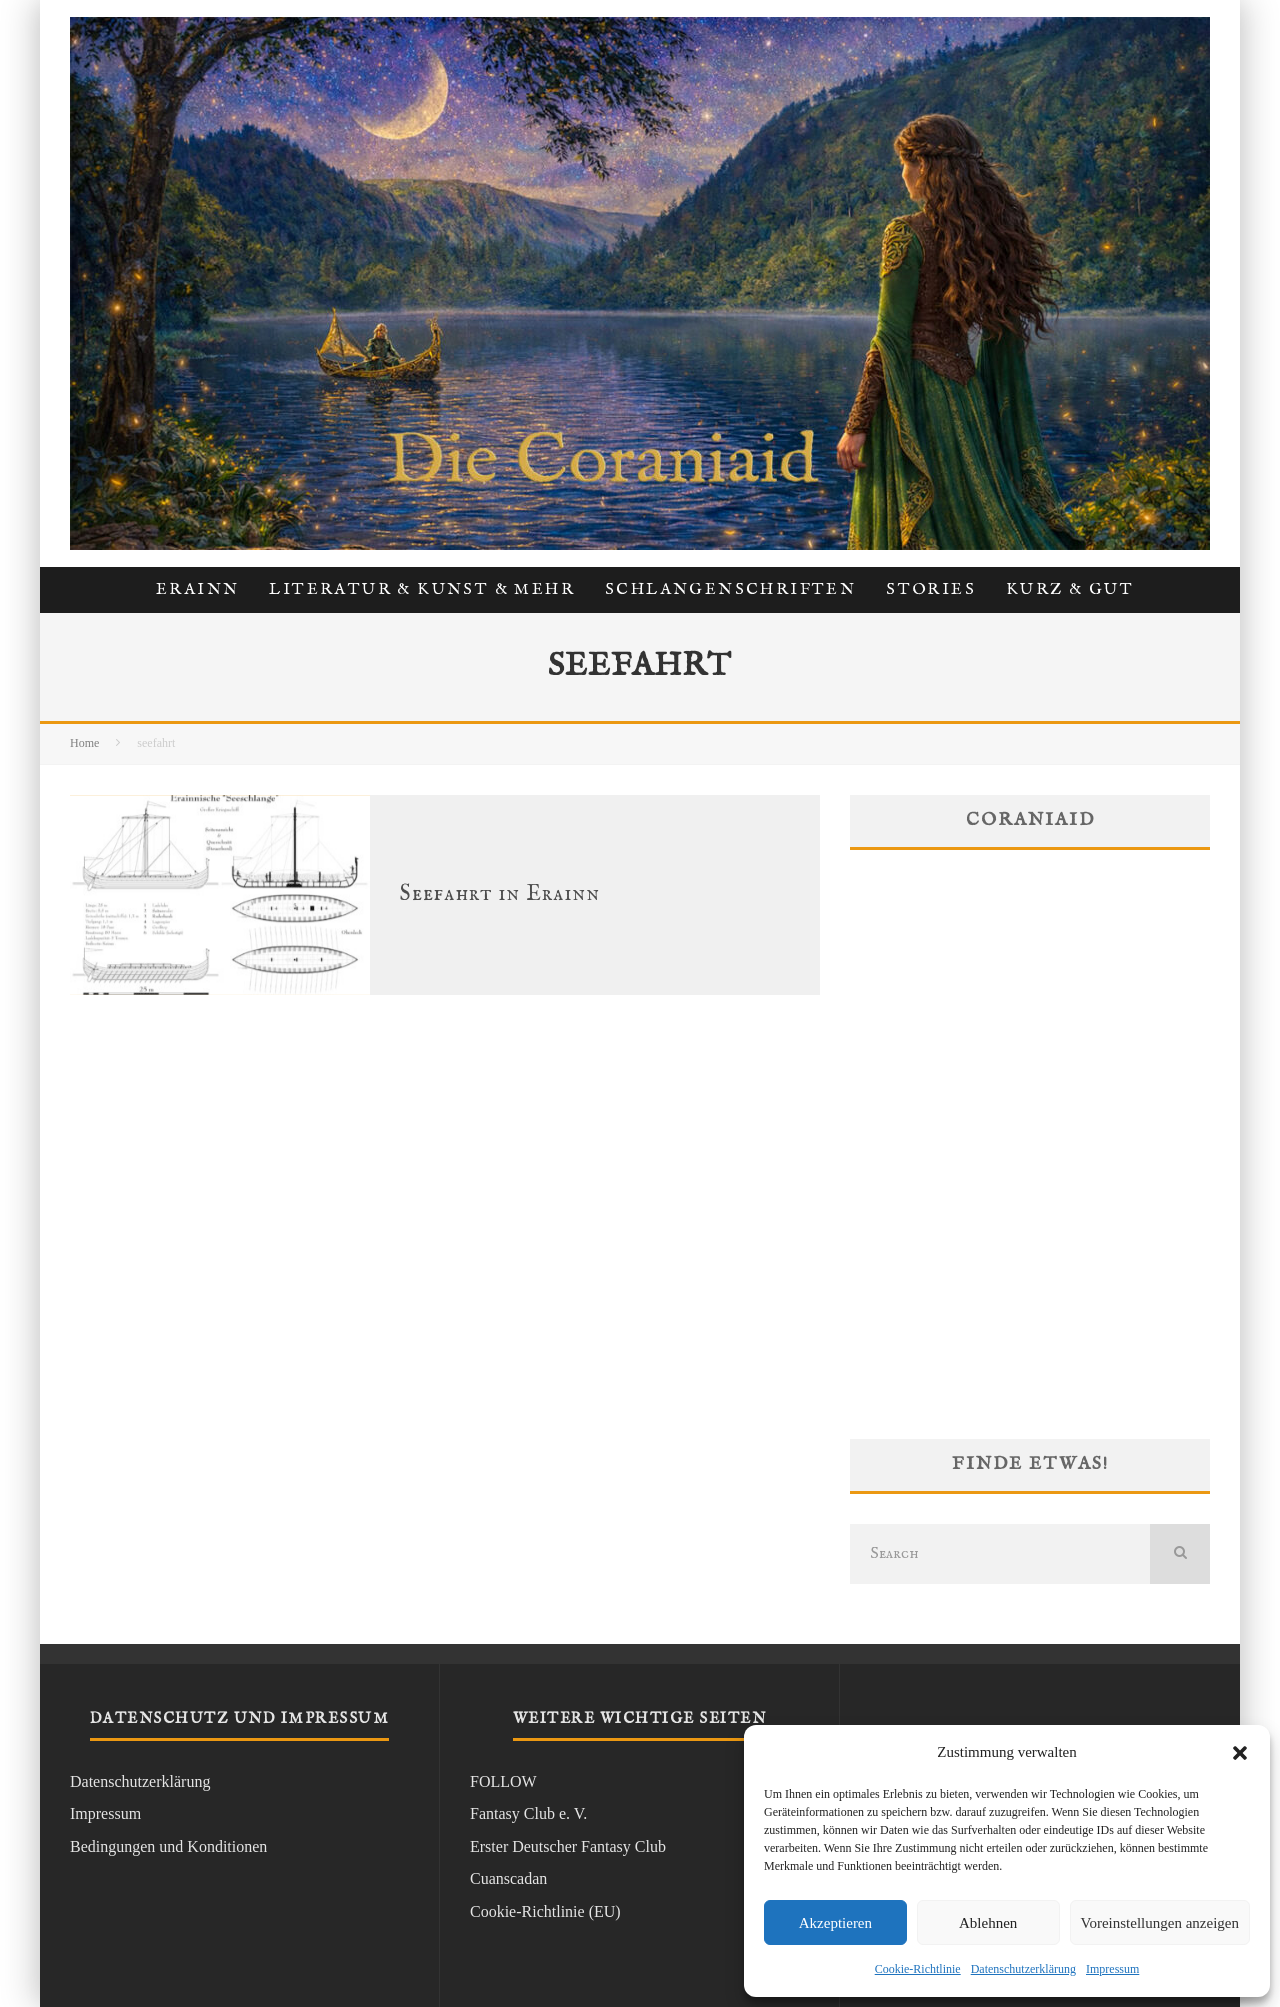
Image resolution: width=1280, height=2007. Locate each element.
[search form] (1000, 1554)
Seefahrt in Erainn (500, 894)
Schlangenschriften (730, 590)
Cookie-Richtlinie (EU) (545, 1911)
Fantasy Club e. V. (528, 1813)
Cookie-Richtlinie (918, 1969)
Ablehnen (988, 1923)
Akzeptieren (835, 1923)
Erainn (197, 590)
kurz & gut (1070, 590)
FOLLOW (503, 1781)
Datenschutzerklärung (1023, 1969)
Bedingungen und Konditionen (168, 1846)
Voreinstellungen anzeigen (1160, 1923)
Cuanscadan (508, 1878)
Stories (931, 590)
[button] (1240, 1753)
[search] (1180, 1554)
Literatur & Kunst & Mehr (422, 590)
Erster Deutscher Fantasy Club (568, 1846)
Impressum (1112, 1969)
